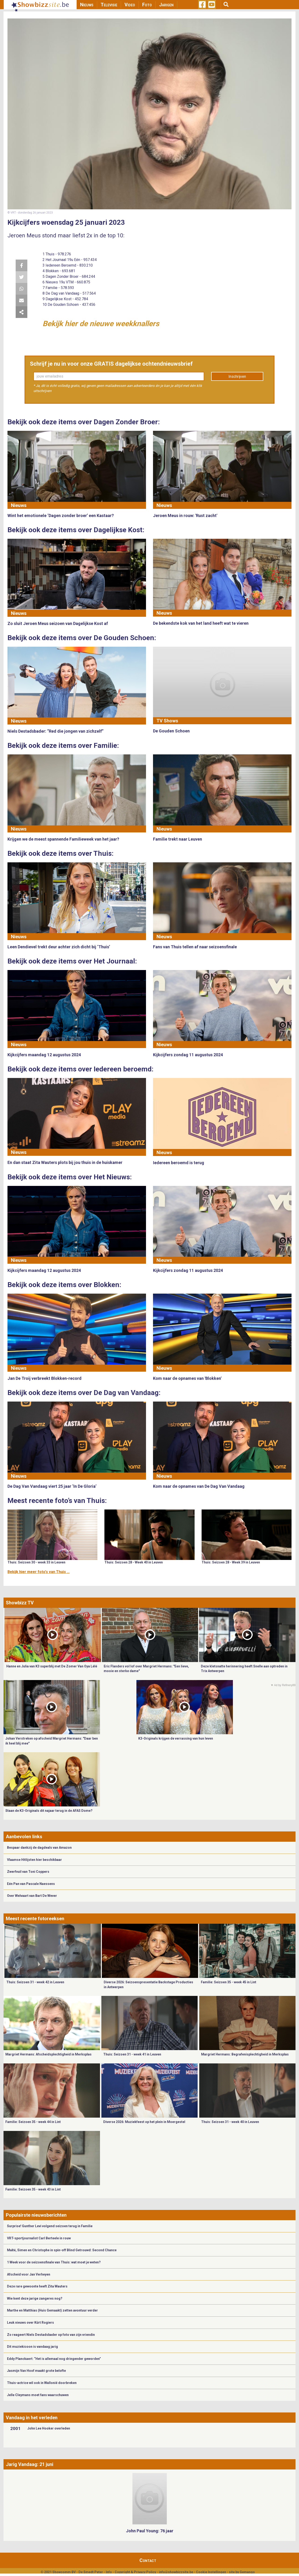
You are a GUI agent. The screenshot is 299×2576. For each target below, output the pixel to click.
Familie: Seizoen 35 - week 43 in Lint (33, 2189)
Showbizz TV (20, 1603)
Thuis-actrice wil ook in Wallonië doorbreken (42, 2383)
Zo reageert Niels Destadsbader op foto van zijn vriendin (51, 2335)
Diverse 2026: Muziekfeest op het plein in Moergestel (144, 2122)
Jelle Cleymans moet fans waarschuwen (38, 2395)
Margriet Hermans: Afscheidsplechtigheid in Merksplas (48, 2054)
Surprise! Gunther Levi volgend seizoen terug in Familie (50, 2226)
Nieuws (86, 4)
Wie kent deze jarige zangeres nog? (34, 2298)
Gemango (247, 2572)
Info (109, 2572)
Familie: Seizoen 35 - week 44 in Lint (33, 2122)
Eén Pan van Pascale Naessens (31, 1884)
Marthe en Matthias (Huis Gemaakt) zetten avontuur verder (52, 2310)
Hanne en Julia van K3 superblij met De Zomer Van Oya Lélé (51, 1666)
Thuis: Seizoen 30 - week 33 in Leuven (36, 1562)
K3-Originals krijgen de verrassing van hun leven (175, 1738)
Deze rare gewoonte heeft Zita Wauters (37, 2286)
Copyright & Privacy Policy (135, 2572)
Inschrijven (237, 376)
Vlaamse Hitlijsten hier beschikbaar (34, 1860)
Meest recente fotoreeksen (35, 1918)
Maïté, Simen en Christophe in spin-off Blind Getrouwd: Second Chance (62, 2250)
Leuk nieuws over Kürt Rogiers (30, 2322)
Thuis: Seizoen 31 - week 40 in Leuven (230, 2122)
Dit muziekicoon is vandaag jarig (32, 2346)
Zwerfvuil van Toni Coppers (28, 1871)
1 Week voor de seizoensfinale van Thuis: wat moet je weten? (54, 2262)
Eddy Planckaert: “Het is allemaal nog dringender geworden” (54, 2359)
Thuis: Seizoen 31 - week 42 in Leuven (35, 1982)
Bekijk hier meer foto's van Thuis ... (38, 1572)
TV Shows (167, 721)
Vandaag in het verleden (31, 2417)
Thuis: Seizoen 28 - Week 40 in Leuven (133, 1562)
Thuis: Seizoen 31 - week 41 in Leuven (132, 2054)
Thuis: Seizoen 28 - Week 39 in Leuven (231, 1562)
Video (130, 4)
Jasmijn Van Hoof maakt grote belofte (36, 2371)
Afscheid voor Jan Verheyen (28, 2274)
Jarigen (166, 4)
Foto (147, 4)
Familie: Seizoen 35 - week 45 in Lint (228, 1982)
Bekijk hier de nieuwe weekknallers (101, 323)
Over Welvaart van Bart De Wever (32, 1896)
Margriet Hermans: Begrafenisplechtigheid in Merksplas (245, 2054)
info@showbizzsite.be (176, 2572)
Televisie (109, 4)
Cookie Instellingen (211, 2572)
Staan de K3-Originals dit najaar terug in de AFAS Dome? (49, 1810)
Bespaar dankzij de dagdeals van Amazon (39, 1847)
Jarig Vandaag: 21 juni (29, 2464)
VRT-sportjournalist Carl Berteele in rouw (39, 2238)
